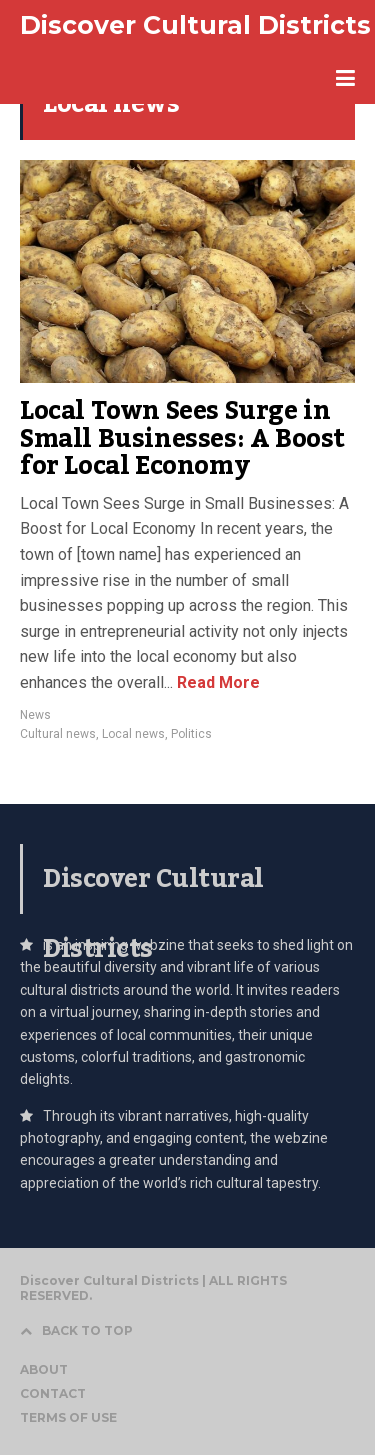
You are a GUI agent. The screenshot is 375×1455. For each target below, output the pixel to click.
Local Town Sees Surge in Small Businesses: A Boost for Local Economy (182, 438)
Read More (216, 682)
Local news (133, 734)
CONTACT (53, 1393)
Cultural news (58, 734)
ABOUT (44, 1369)
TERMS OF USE (68, 1417)
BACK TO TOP (76, 1330)
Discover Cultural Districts (195, 25)
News (35, 715)
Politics (191, 734)
